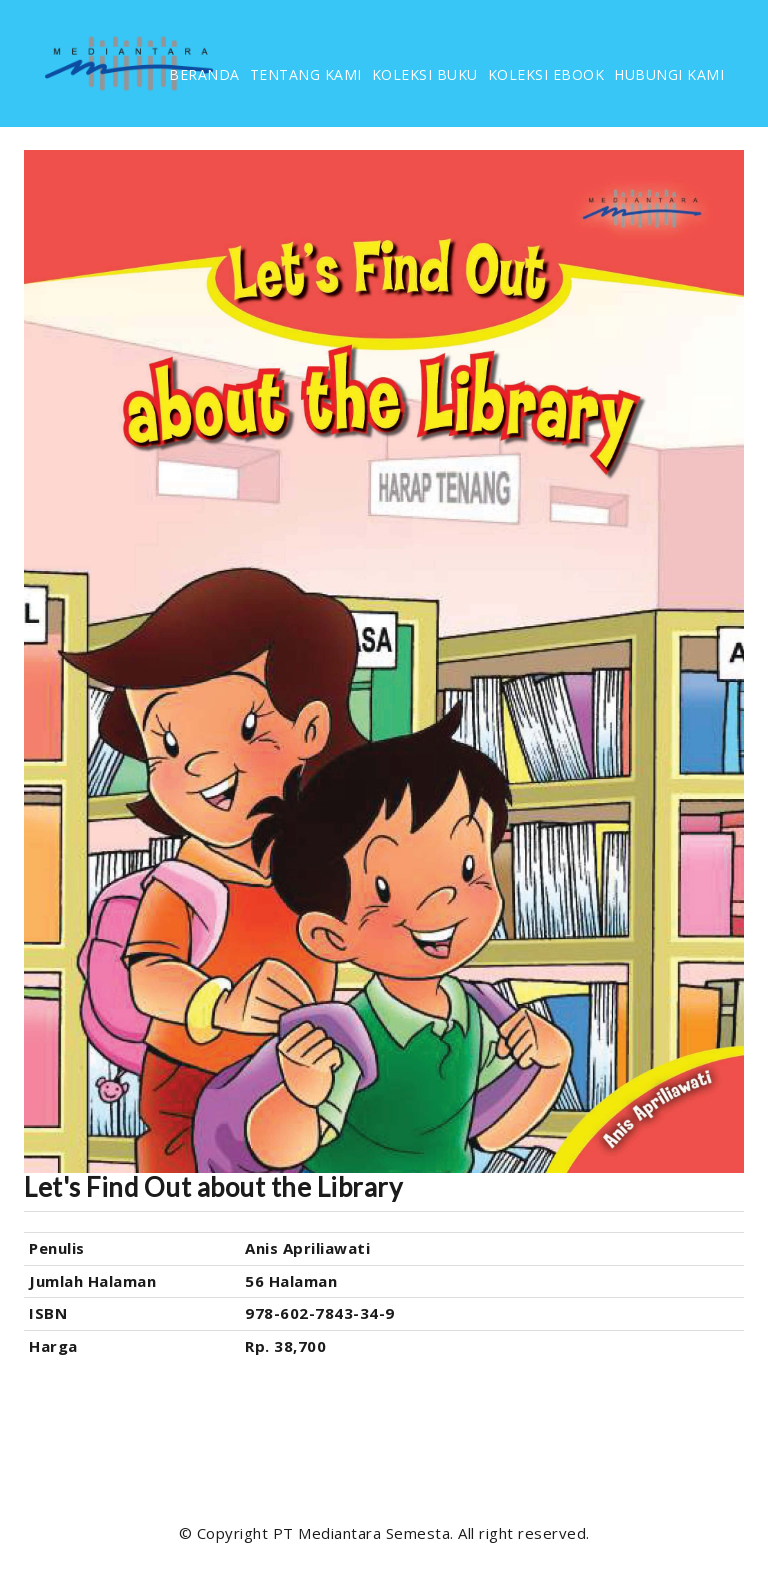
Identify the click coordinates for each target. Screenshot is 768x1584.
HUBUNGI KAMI (669, 74)
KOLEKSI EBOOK (546, 74)
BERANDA (204, 74)
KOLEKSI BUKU (425, 74)
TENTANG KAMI (306, 74)
